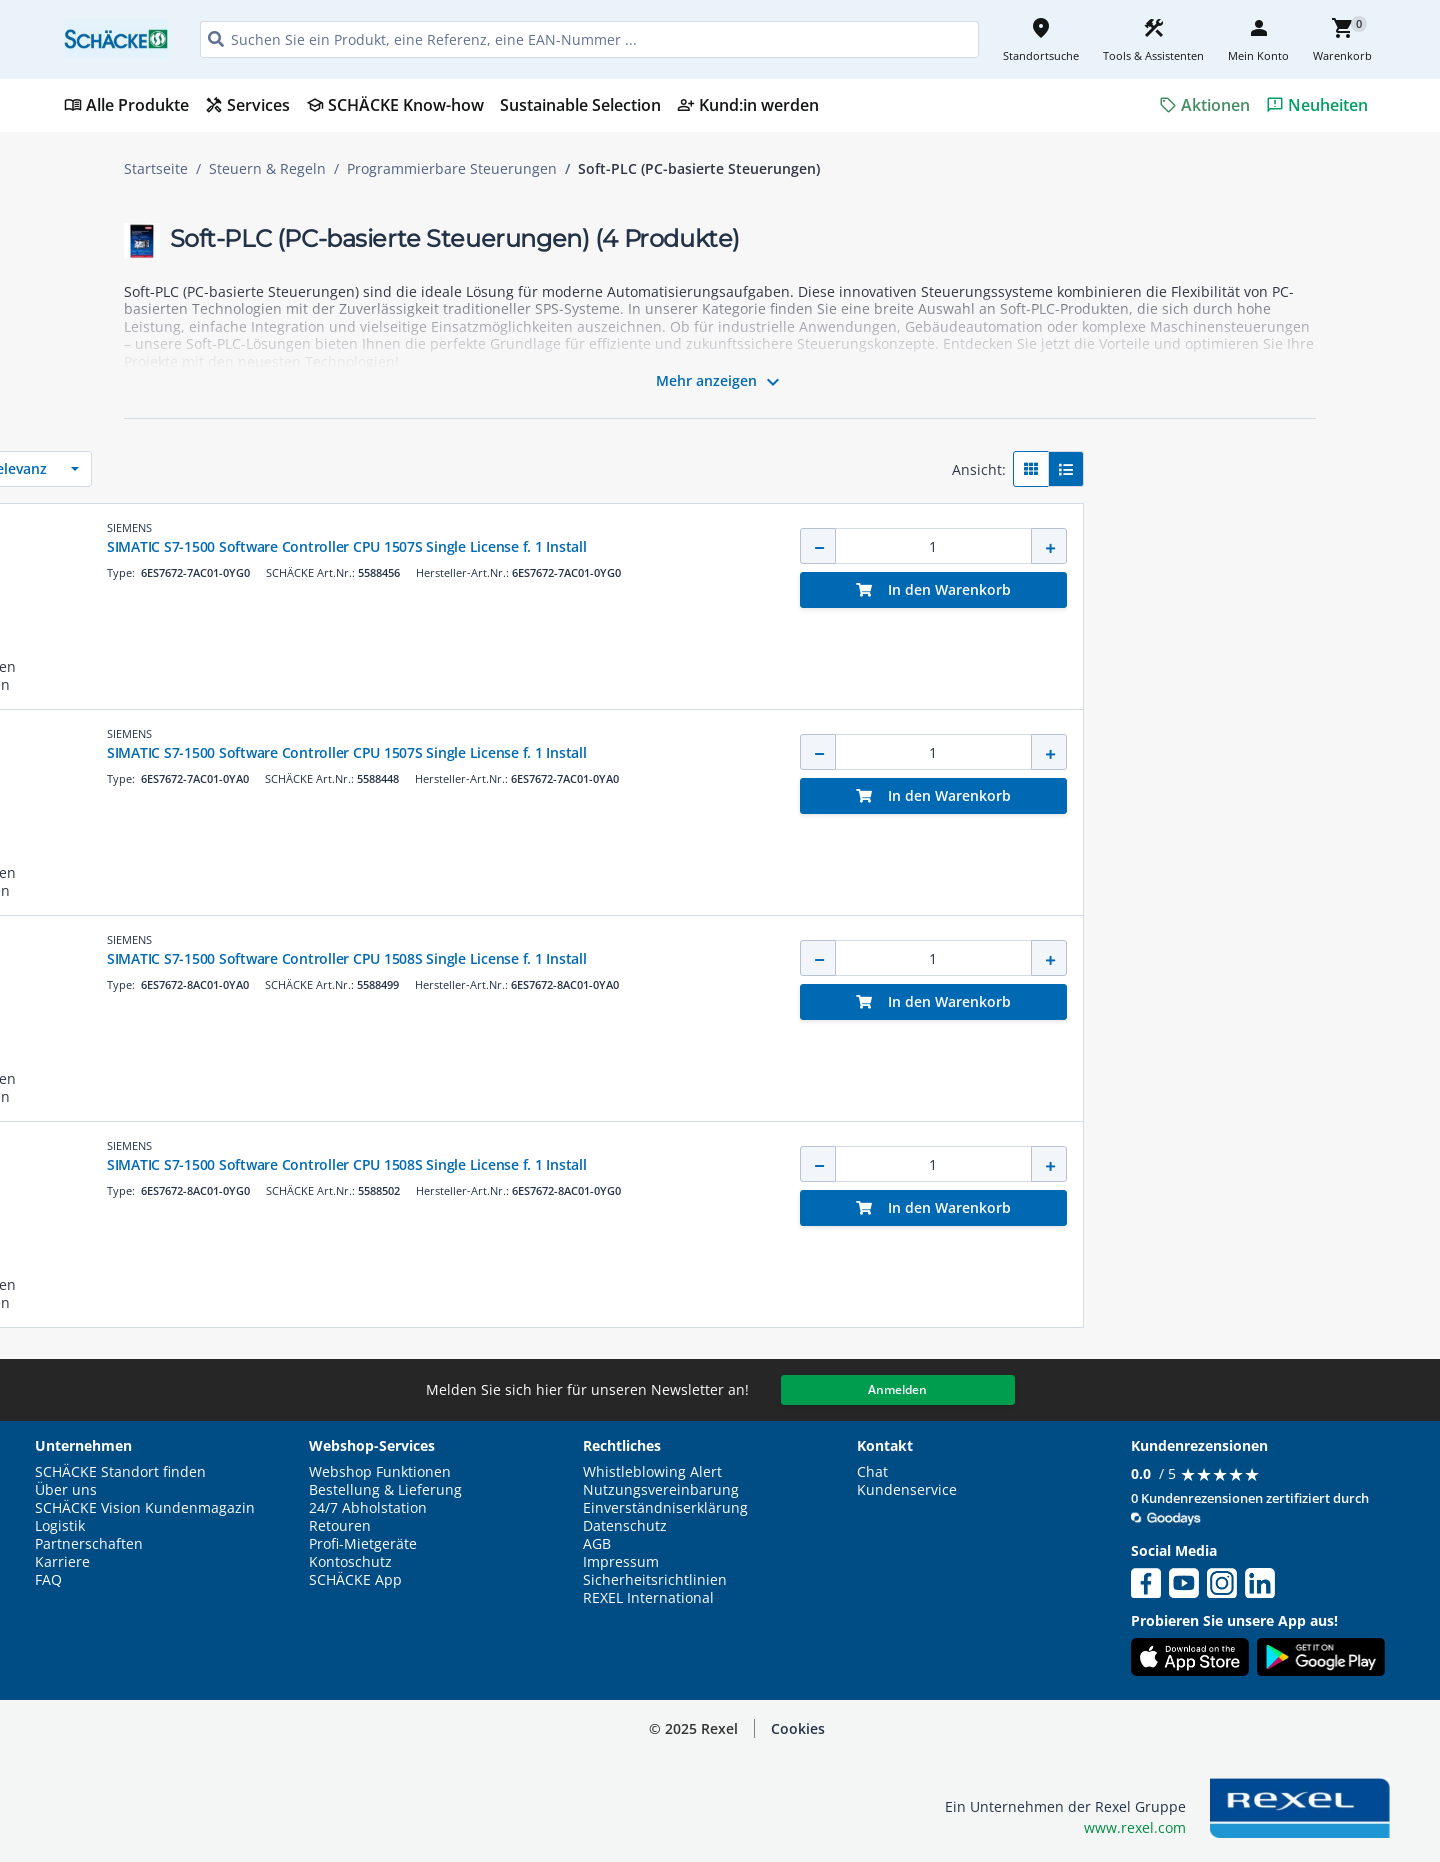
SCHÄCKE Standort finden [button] (120, 1472)
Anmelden (897, 1389)
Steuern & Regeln (267, 169)
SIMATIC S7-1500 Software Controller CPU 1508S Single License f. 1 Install (827, 958)
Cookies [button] (798, 1728)
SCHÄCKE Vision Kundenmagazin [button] (145, 1508)
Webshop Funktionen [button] (380, 1472)
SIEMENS (609, 527)
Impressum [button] (621, 1562)
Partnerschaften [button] (89, 1544)
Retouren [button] (340, 1526)
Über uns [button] (66, 1490)
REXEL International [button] (648, 1598)
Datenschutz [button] (625, 1526)
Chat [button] (872, 1472)
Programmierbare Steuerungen (452, 169)
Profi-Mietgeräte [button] (363, 1544)
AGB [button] (597, 1544)
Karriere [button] (62, 1562)
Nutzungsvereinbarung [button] (661, 1490)
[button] (265, 461)
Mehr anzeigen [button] (720, 382)
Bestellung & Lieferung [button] (385, 1490)
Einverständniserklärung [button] (665, 1508)
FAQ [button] (48, 1580)
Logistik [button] (60, 1526)
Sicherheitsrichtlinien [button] (655, 1580)
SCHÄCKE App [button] (355, 1580)
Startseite (156, 169)
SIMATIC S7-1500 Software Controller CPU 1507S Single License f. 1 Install (827, 546)
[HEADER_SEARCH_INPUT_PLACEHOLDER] (589, 39)
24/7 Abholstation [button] (368, 1508)
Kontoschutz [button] (350, 1562)
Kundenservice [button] (907, 1490)
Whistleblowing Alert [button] (652, 1472)
